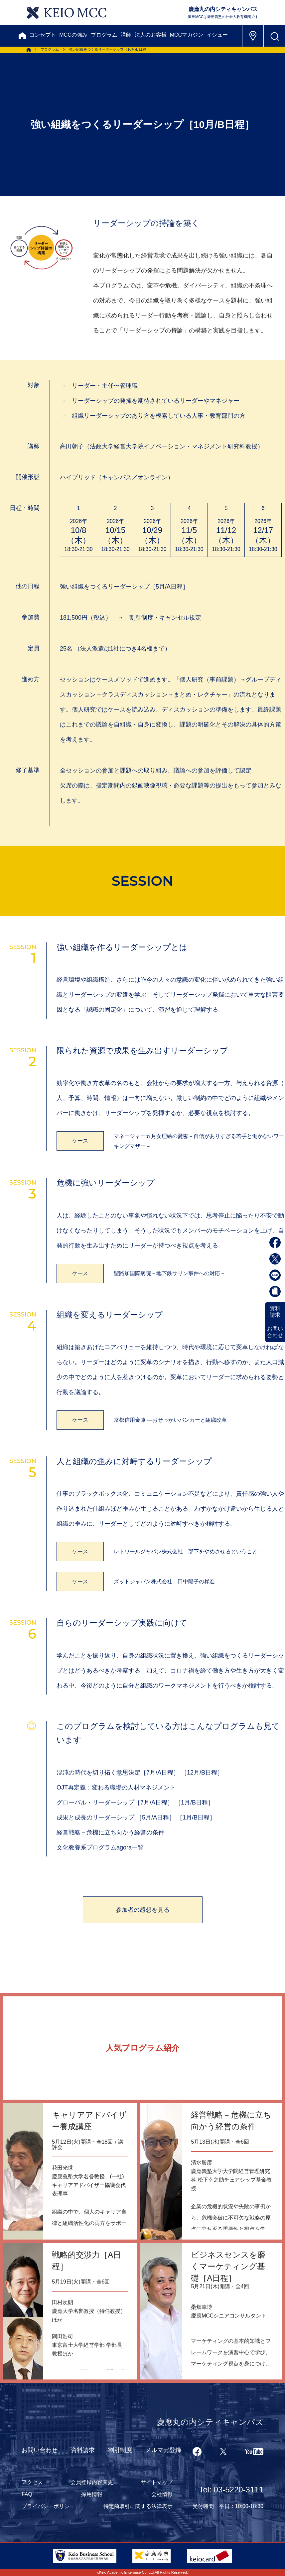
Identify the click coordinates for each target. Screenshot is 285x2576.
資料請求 (275, 1311)
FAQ (27, 2494)
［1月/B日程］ (194, 1802)
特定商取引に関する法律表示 (138, 2506)
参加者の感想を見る (143, 1909)
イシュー (217, 35)
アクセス (32, 2482)
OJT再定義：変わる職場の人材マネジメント (116, 1787)
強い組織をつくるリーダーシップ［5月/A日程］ (124, 586)
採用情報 (91, 2494)
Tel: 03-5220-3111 (231, 2489)
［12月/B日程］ (202, 1772)
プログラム (104, 35)
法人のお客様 (151, 35)
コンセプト (42, 35)
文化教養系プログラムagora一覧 (100, 1847)
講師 (126, 35)
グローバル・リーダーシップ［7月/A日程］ (115, 1802)
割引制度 (120, 2450)
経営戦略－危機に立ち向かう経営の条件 (110, 1832)
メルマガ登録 (163, 2450)
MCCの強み (73, 35)
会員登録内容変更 (92, 2482)
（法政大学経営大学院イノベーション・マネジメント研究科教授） (161, 446)
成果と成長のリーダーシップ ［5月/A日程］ (116, 1817)
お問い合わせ (275, 1332)
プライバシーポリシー (48, 2506)
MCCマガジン (186, 35)
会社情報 (162, 2494)
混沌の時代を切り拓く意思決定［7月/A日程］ (118, 1772)
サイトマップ (157, 2482)
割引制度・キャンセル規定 (165, 617)
